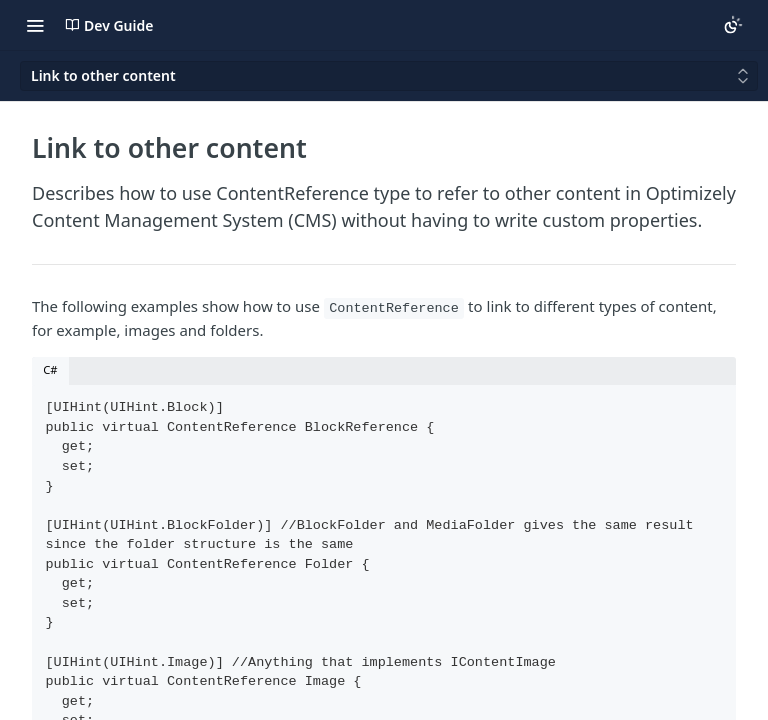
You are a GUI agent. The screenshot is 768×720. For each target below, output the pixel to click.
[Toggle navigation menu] (35, 25)
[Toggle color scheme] (733, 25)
